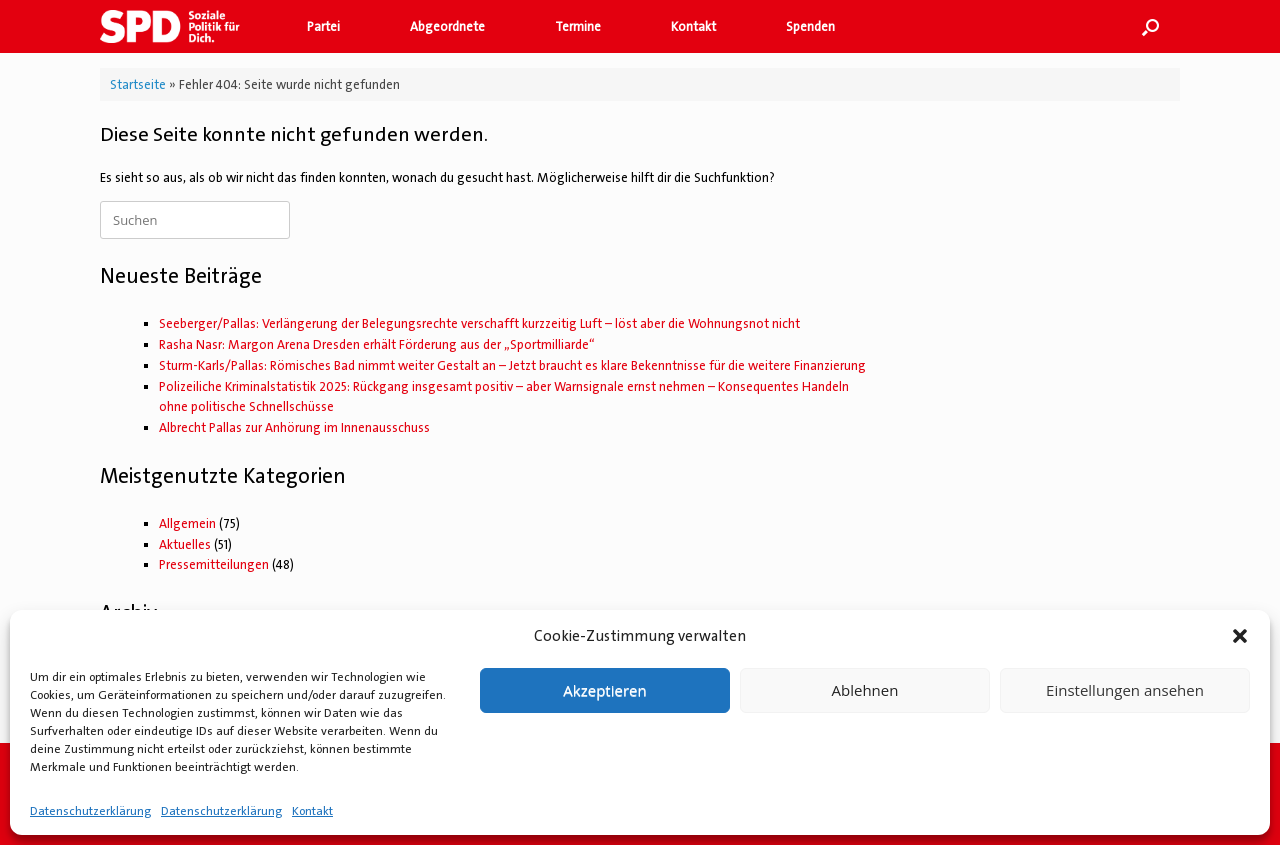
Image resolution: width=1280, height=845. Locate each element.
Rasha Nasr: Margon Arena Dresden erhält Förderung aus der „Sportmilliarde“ (377, 344)
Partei (323, 26)
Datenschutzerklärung (90, 811)
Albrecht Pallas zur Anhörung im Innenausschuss (294, 427)
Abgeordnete (447, 26)
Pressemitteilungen (214, 564)
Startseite (138, 84)
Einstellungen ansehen (1125, 690)
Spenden (810, 26)
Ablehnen (865, 690)
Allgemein (187, 523)
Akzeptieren (604, 690)
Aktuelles (185, 544)
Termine (578, 26)
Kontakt (312, 811)
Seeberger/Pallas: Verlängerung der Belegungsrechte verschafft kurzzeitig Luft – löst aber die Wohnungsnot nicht (479, 323)
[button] (1240, 636)
